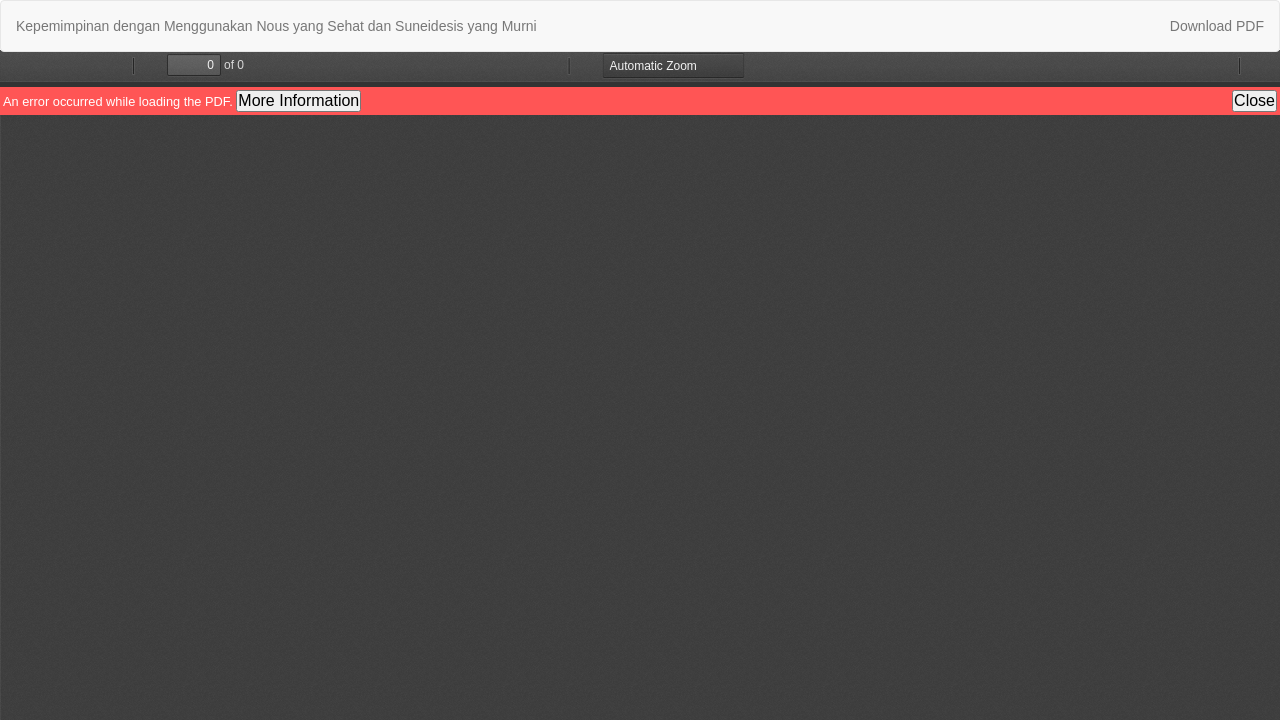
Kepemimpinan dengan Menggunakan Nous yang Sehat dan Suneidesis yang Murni (276, 26)
